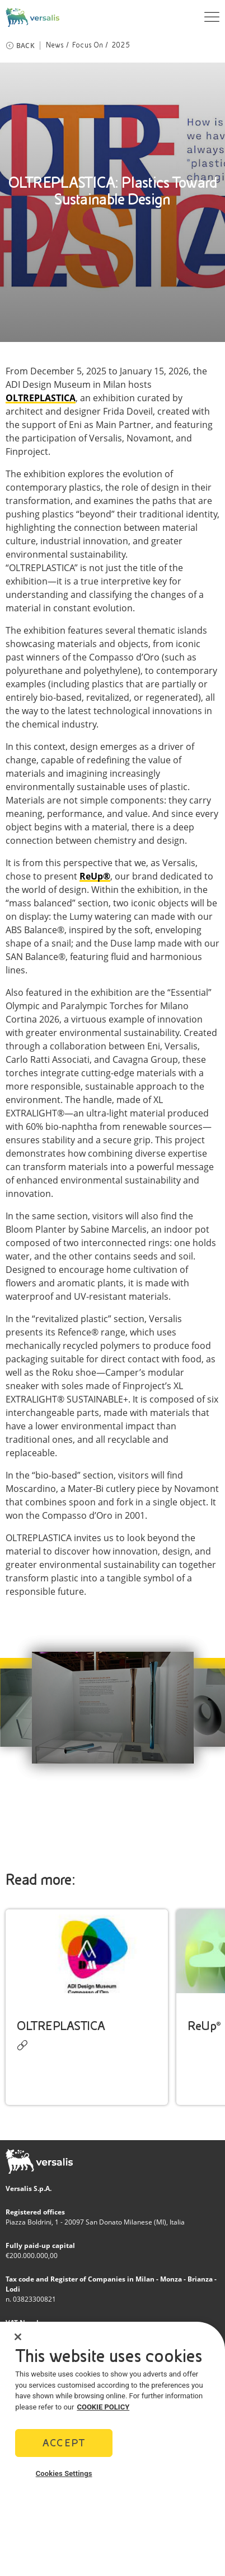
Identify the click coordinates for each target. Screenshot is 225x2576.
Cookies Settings (64, 2473)
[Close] (18, 2337)
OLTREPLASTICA (41, 398)
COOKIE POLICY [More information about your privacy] (103, 2407)
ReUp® (204, 2026)
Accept (64, 2443)
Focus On (88, 45)
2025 (120, 45)
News (55, 45)
